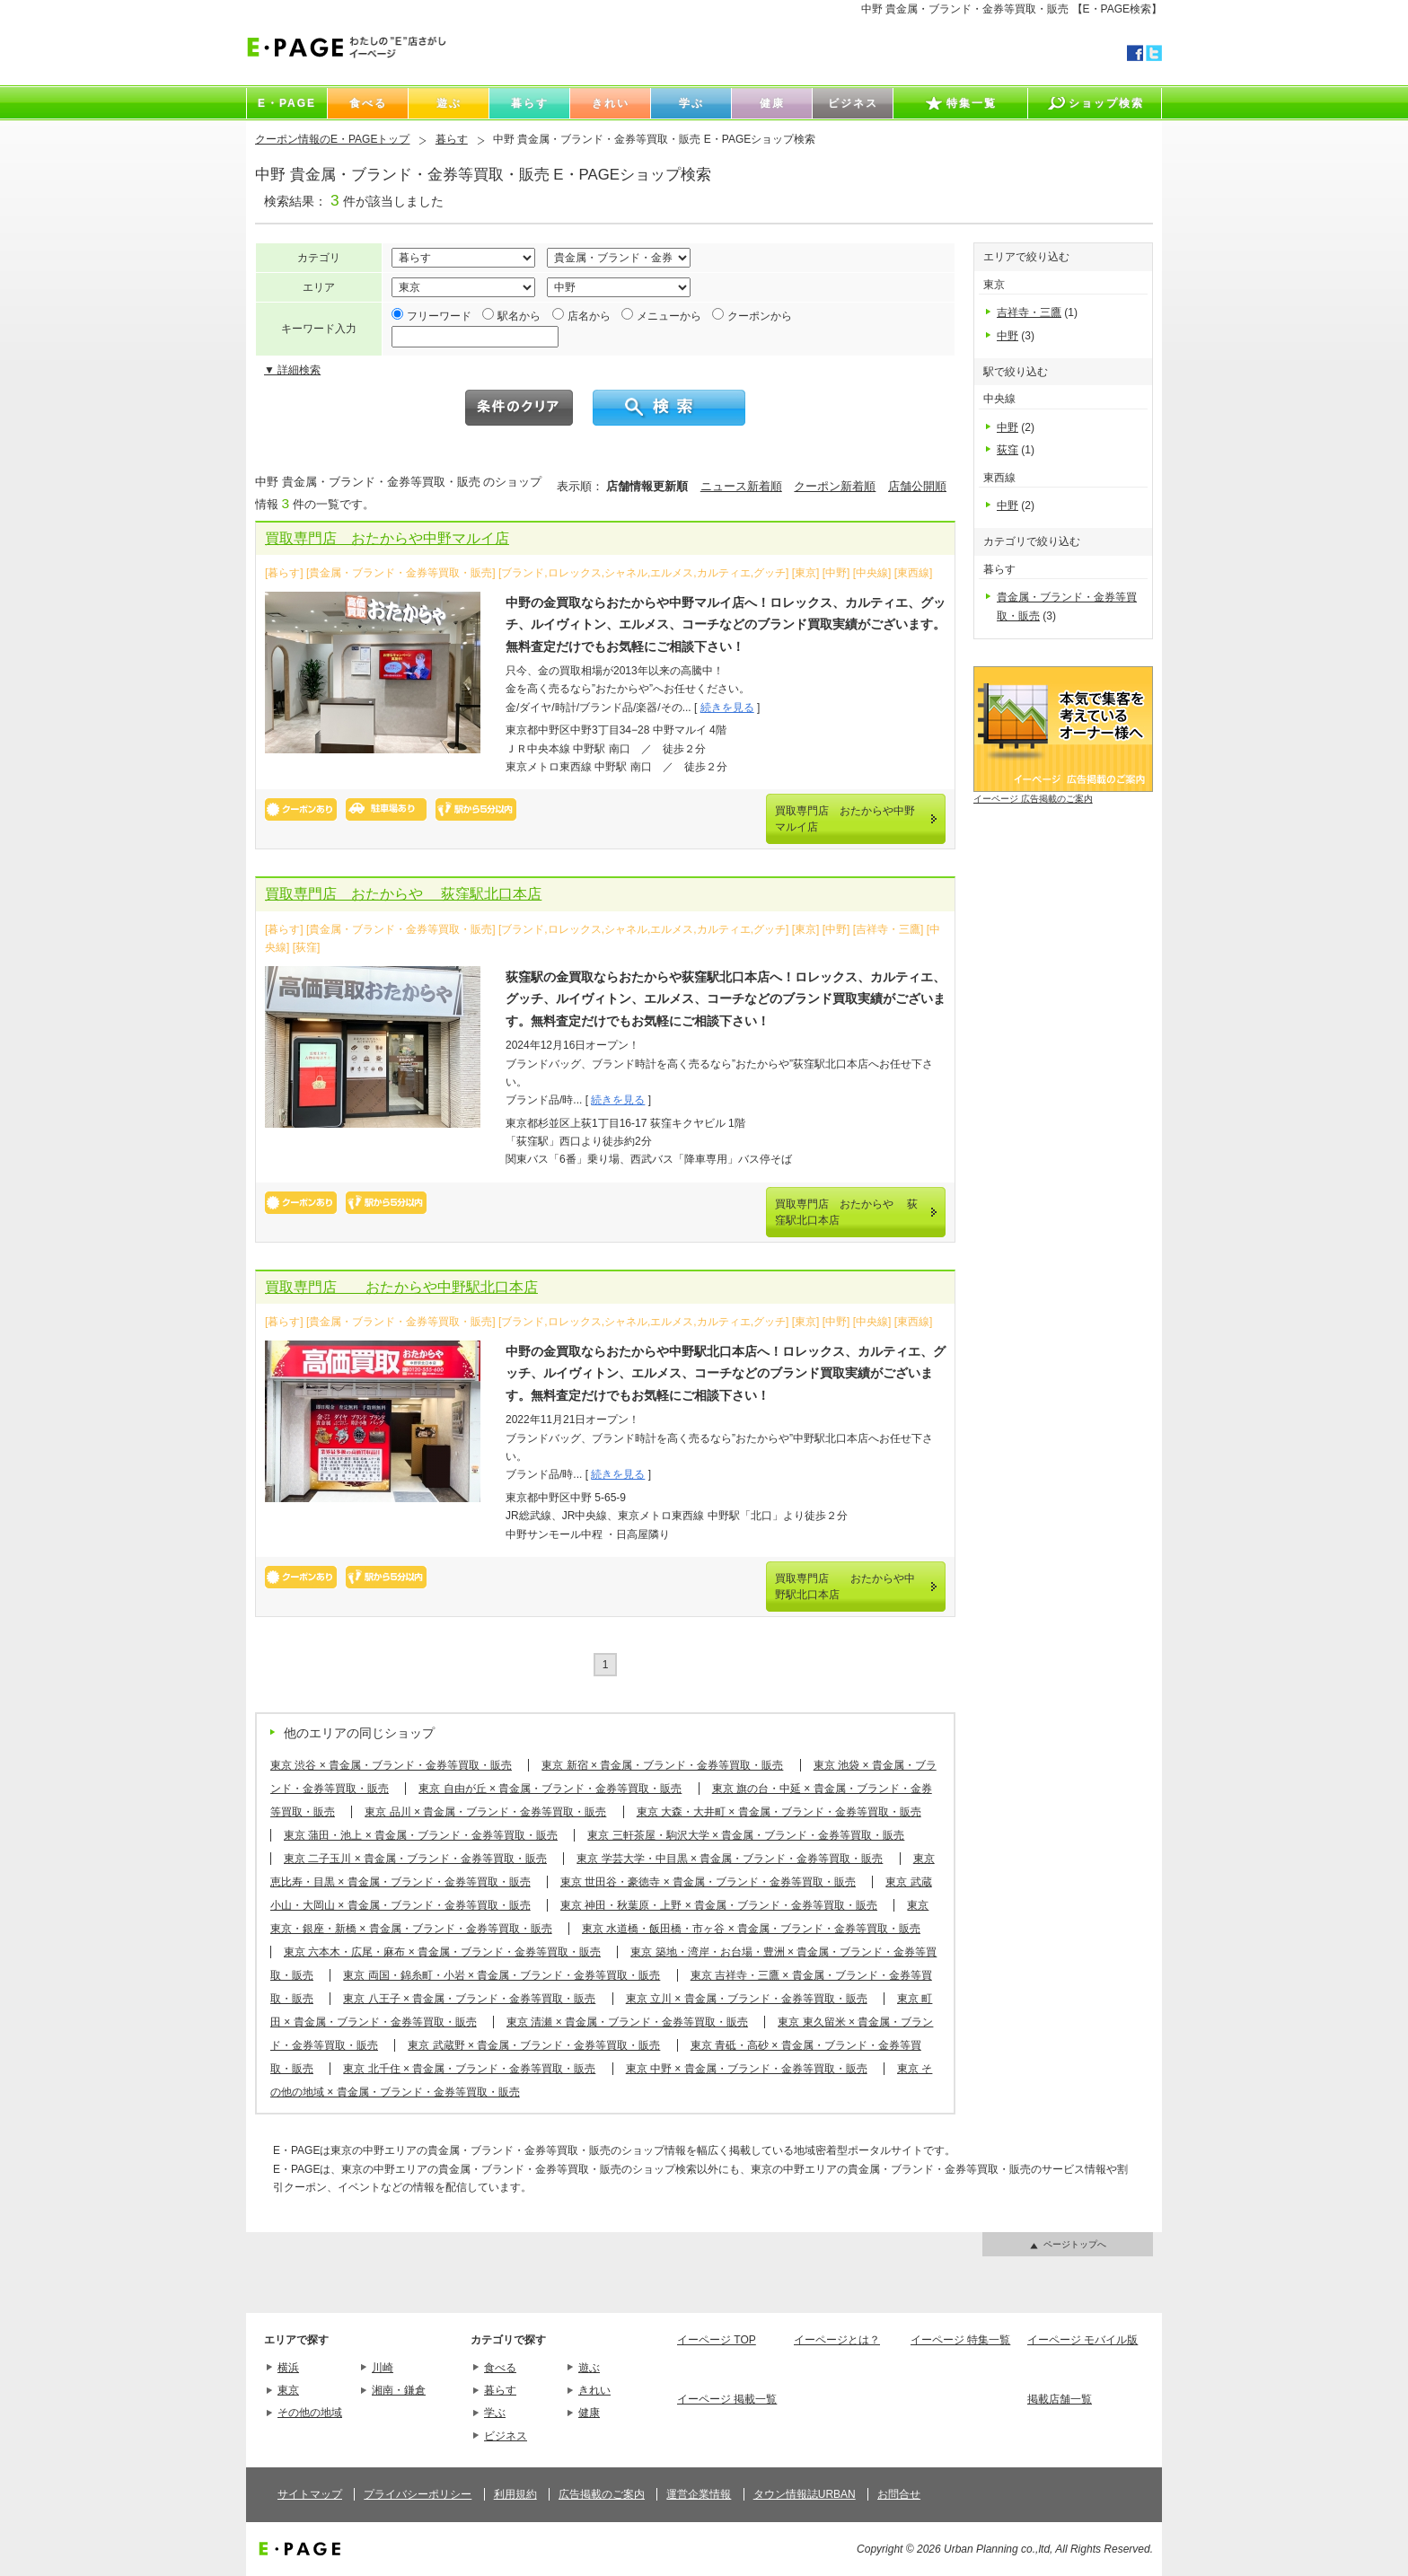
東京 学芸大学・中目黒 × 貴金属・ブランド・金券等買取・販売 (729, 1858)
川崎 (382, 2367)
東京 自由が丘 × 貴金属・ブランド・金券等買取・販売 (550, 1788)
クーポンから (759, 316)
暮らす (452, 139)
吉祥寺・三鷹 (1029, 312)
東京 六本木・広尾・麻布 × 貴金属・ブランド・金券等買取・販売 (442, 1952)
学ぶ (495, 2412)
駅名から (519, 316)
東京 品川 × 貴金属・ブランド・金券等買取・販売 (485, 1812)
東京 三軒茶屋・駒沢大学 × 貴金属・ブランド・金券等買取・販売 (745, 1835)
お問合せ (898, 2494)
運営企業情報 (698, 2494)
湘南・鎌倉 (399, 2390)
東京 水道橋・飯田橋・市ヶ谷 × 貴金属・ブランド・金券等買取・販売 (751, 1928)
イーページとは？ (837, 2340)
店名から (589, 316)
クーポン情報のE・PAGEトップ (332, 139)
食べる (500, 2367)
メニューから (669, 316)
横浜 (288, 2367)
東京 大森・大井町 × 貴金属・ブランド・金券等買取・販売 (779, 1812)
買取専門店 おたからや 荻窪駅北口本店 (403, 893)
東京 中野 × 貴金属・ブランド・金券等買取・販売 (746, 2068)
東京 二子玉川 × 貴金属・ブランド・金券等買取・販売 (415, 1858)
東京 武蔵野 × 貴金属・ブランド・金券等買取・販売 (534, 2045)
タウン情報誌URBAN (804, 2494)
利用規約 (515, 2494)
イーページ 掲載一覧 (727, 2399)
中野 (1007, 336)
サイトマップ (309, 2494)
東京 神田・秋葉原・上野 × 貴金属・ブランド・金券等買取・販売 (718, 1905)
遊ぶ (589, 2367)
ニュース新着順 (741, 486)
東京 (288, 2390)
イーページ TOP (716, 2340)
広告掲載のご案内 (602, 2494)
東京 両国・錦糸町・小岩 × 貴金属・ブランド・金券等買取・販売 (501, 1975)
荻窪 (1007, 450)
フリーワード (439, 316)
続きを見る (727, 707)
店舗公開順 (917, 486)
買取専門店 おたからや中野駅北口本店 (401, 1287)
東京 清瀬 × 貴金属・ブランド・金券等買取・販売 (627, 2022)
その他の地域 (309, 2412)
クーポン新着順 (835, 486)
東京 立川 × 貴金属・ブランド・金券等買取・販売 (746, 1998)
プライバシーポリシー (417, 2494)
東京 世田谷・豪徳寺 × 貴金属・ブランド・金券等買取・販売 (708, 1882)
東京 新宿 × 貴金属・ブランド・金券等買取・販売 (662, 1765)
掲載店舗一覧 (1059, 2399)
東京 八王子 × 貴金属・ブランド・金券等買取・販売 (469, 1998)
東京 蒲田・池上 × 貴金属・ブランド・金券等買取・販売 (421, 1835)
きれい (594, 2390)
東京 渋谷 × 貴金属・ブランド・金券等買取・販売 (391, 1765)
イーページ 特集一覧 (960, 2340)
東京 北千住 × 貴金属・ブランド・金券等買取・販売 (469, 2068)
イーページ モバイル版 (1082, 2340)
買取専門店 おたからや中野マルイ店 (387, 538)
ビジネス (505, 2436)
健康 (589, 2412)
